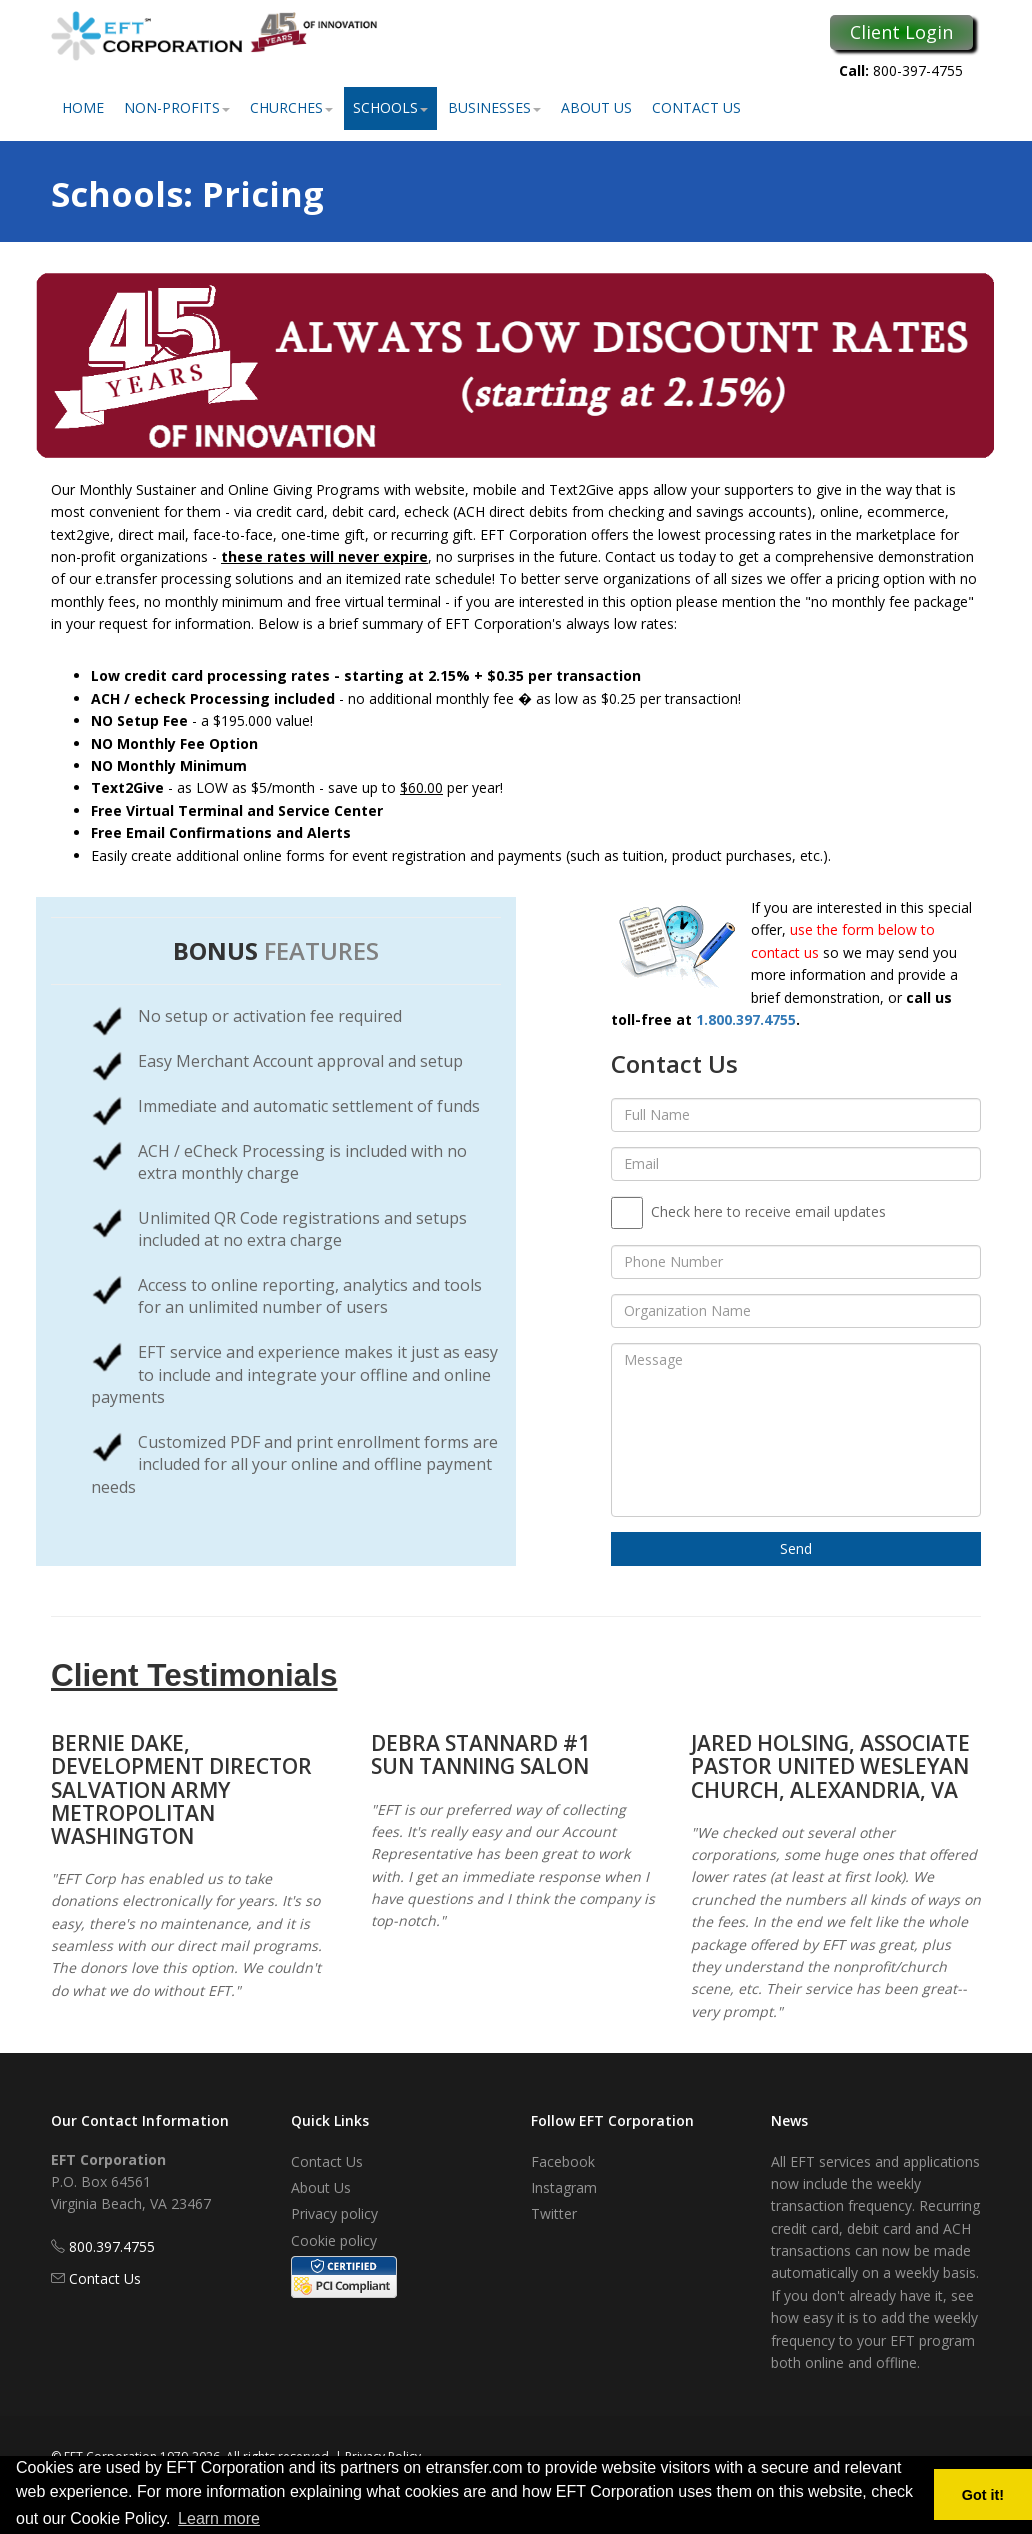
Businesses (494, 107)
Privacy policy (334, 2213)
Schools (390, 107)
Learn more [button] (219, 2518)
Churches (291, 107)
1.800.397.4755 (746, 1019)
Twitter (554, 2213)
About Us (596, 107)
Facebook (563, 2161)
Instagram (564, 2187)
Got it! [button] (983, 2495)
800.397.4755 (112, 2246)
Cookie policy (334, 2240)
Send (796, 1548)
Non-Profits (177, 107)
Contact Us (696, 107)
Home (83, 107)
